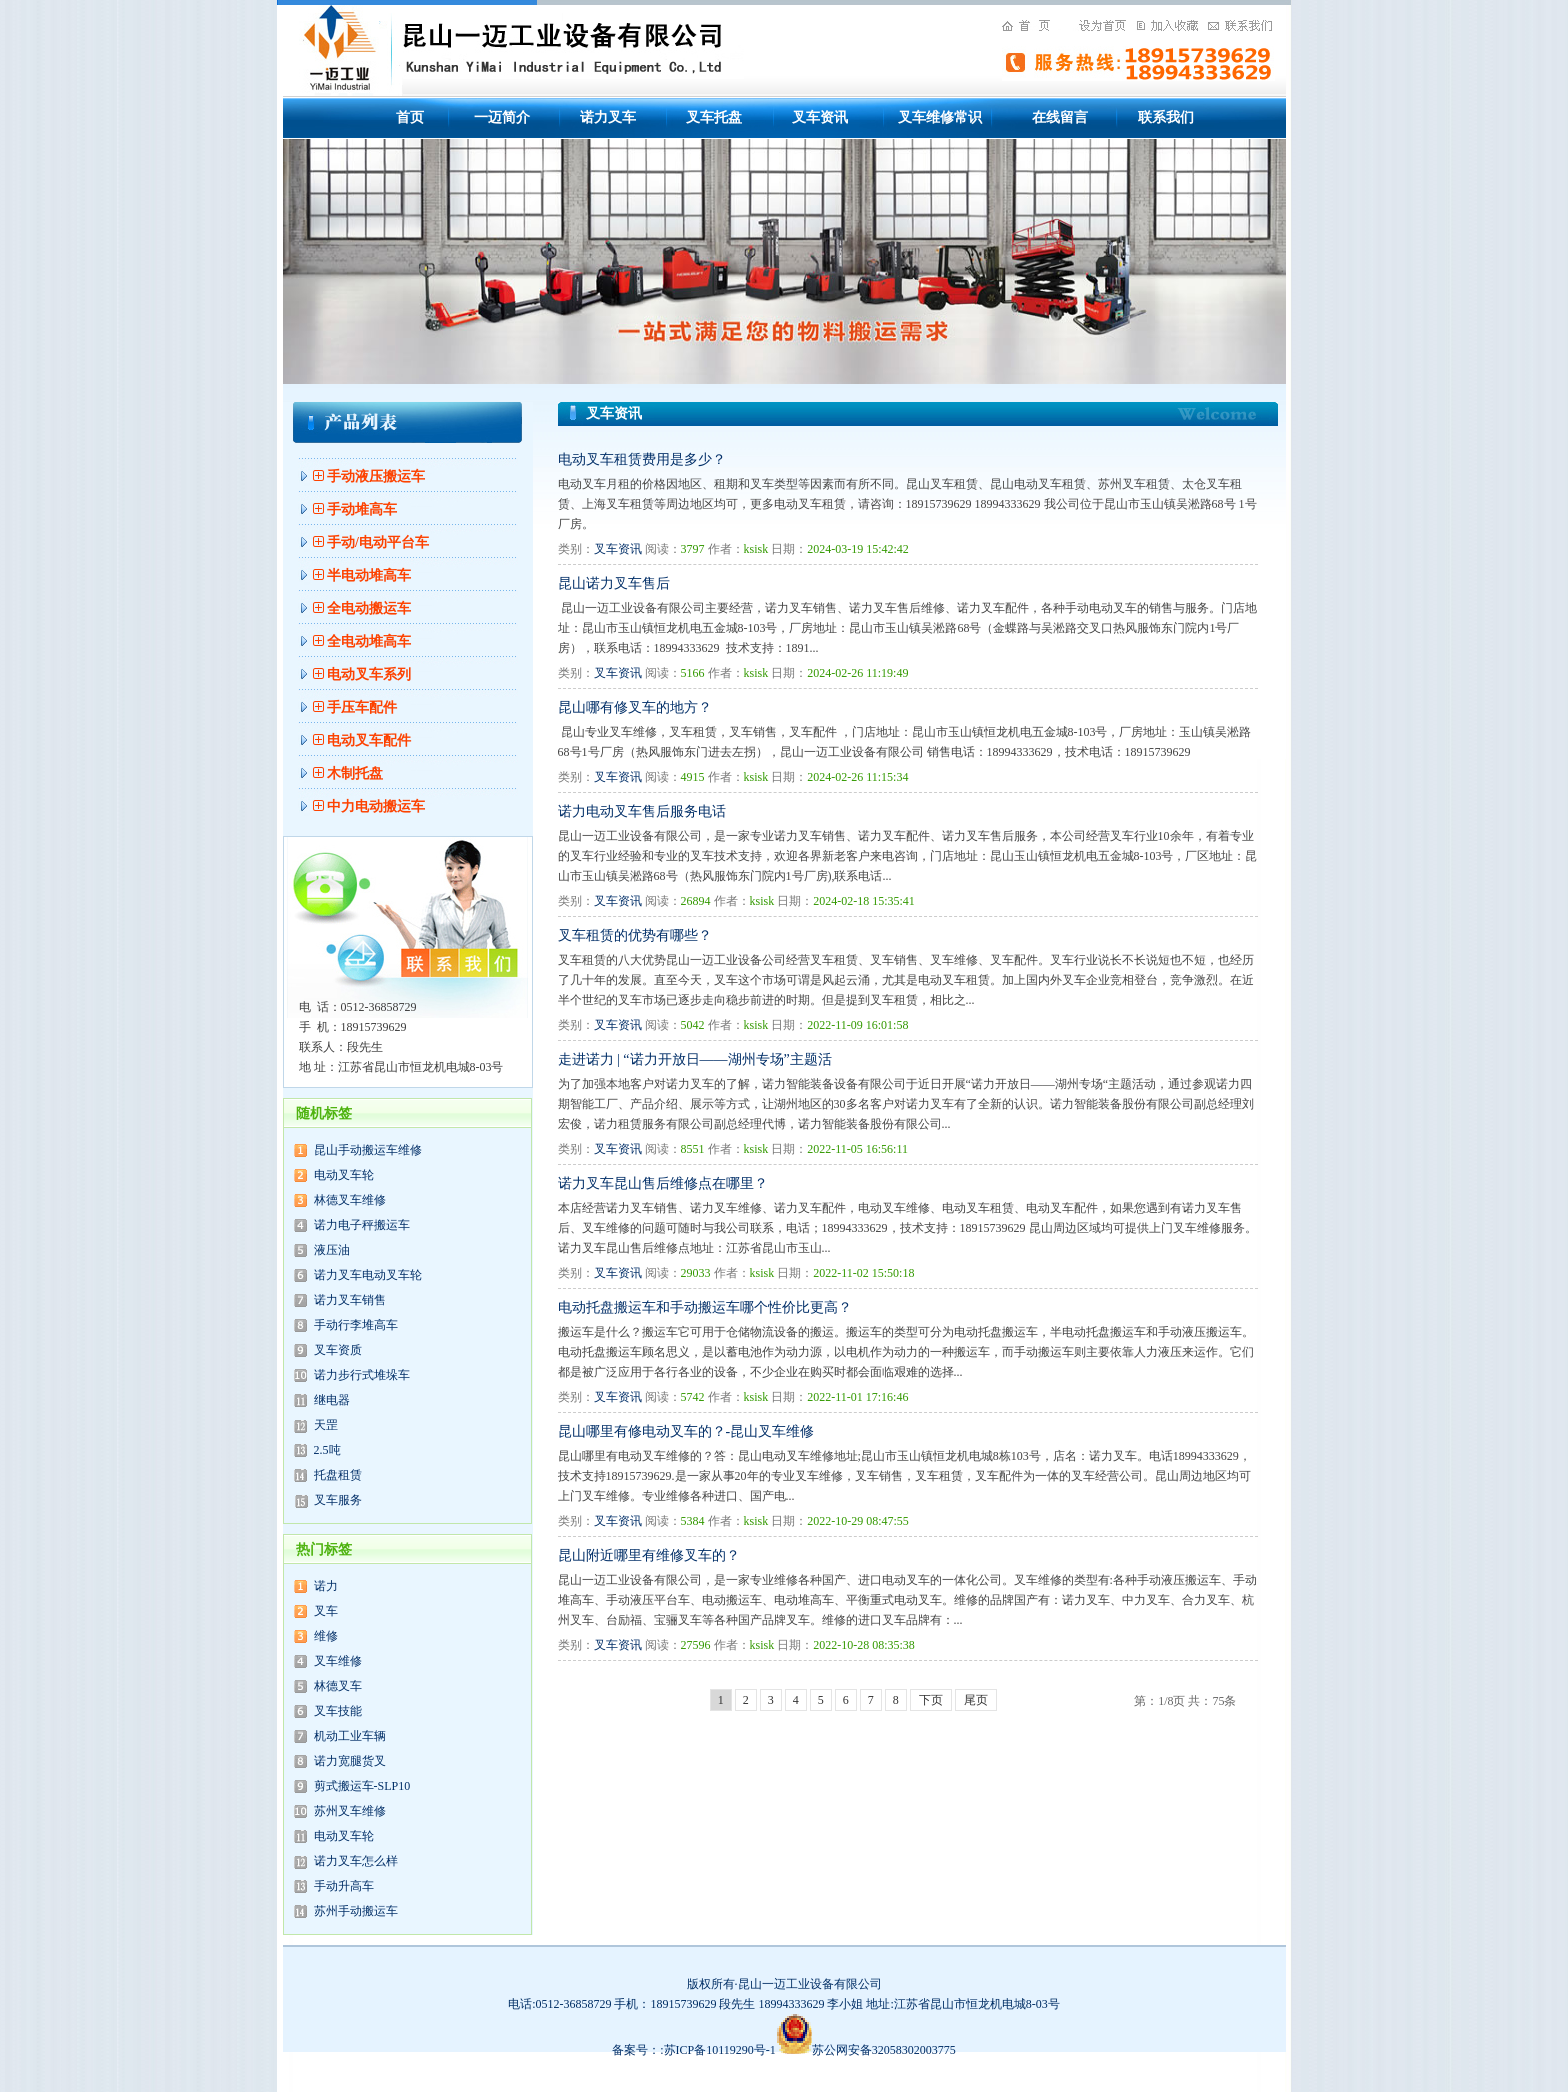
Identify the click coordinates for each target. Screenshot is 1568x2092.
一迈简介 (502, 117)
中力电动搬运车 (376, 806)
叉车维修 (338, 1661)
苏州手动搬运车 (356, 1911)
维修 (326, 1636)
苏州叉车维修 (350, 1811)
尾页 (976, 1700)
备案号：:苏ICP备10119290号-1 (712, 2050)
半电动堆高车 (369, 575)
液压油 (332, 1250)
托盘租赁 (338, 1475)
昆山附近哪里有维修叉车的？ (649, 1555)
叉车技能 (338, 1711)
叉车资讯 (820, 117)
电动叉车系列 (369, 674)
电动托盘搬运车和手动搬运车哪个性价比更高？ (705, 1307)
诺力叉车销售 (350, 1300)
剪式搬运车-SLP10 (362, 1786)
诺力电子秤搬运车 (362, 1225)
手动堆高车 (362, 509)
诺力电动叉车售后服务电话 (642, 811)
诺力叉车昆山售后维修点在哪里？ (663, 1183)
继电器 (332, 1400)
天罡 (326, 1425)
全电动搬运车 (369, 608)
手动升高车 (344, 1886)
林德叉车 (338, 1686)
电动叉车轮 (344, 1175)
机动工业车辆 (350, 1736)
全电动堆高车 (369, 641)
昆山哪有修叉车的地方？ (635, 707)
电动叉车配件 (369, 740)
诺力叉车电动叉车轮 (368, 1275)
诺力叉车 (608, 117)
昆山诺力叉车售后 (614, 583)
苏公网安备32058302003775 (884, 2050)
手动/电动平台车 (378, 542)
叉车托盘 (714, 117)
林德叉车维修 (350, 1200)
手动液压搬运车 (376, 476)
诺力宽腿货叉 (350, 1761)
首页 (410, 117)
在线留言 (1060, 117)
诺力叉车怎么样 (356, 1861)
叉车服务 (338, 1500)
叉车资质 (338, 1350)
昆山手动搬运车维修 (368, 1150)
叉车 (326, 1611)
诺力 (326, 1586)
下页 (931, 1700)
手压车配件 (362, 707)
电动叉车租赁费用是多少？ (642, 459)
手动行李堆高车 (356, 1325)
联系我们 (1166, 117)
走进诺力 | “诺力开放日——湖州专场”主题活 (695, 1059)
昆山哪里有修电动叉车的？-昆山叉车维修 (686, 1431)
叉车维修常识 (940, 117)
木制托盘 (355, 773)
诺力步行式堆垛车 (362, 1375)
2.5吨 (327, 1450)
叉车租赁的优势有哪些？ (635, 935)
